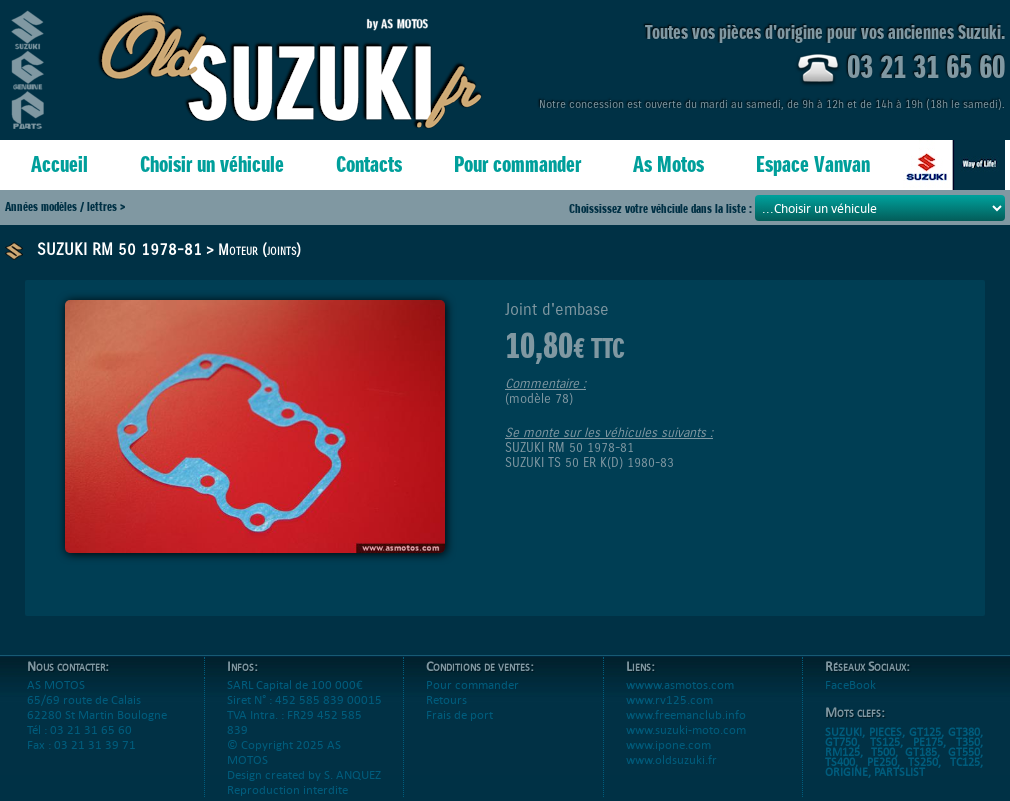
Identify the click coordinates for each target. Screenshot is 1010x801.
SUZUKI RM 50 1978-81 (119, 249)
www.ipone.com (668, 744)
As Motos (668, 164)
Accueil (59, 164)
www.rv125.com (669, 699)
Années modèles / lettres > (65, 206)
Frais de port (459, 714)
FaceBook (850, 684)
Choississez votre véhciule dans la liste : (662, 208)
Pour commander (517, 164)
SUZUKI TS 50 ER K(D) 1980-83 (589, 462)
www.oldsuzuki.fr (671, 759)
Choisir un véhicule (212, 164)
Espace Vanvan (813, 164)
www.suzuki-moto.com (686, 729)
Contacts (369, 164)
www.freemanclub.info (686, 714)
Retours (446, 699)
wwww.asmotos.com (680, 684)
